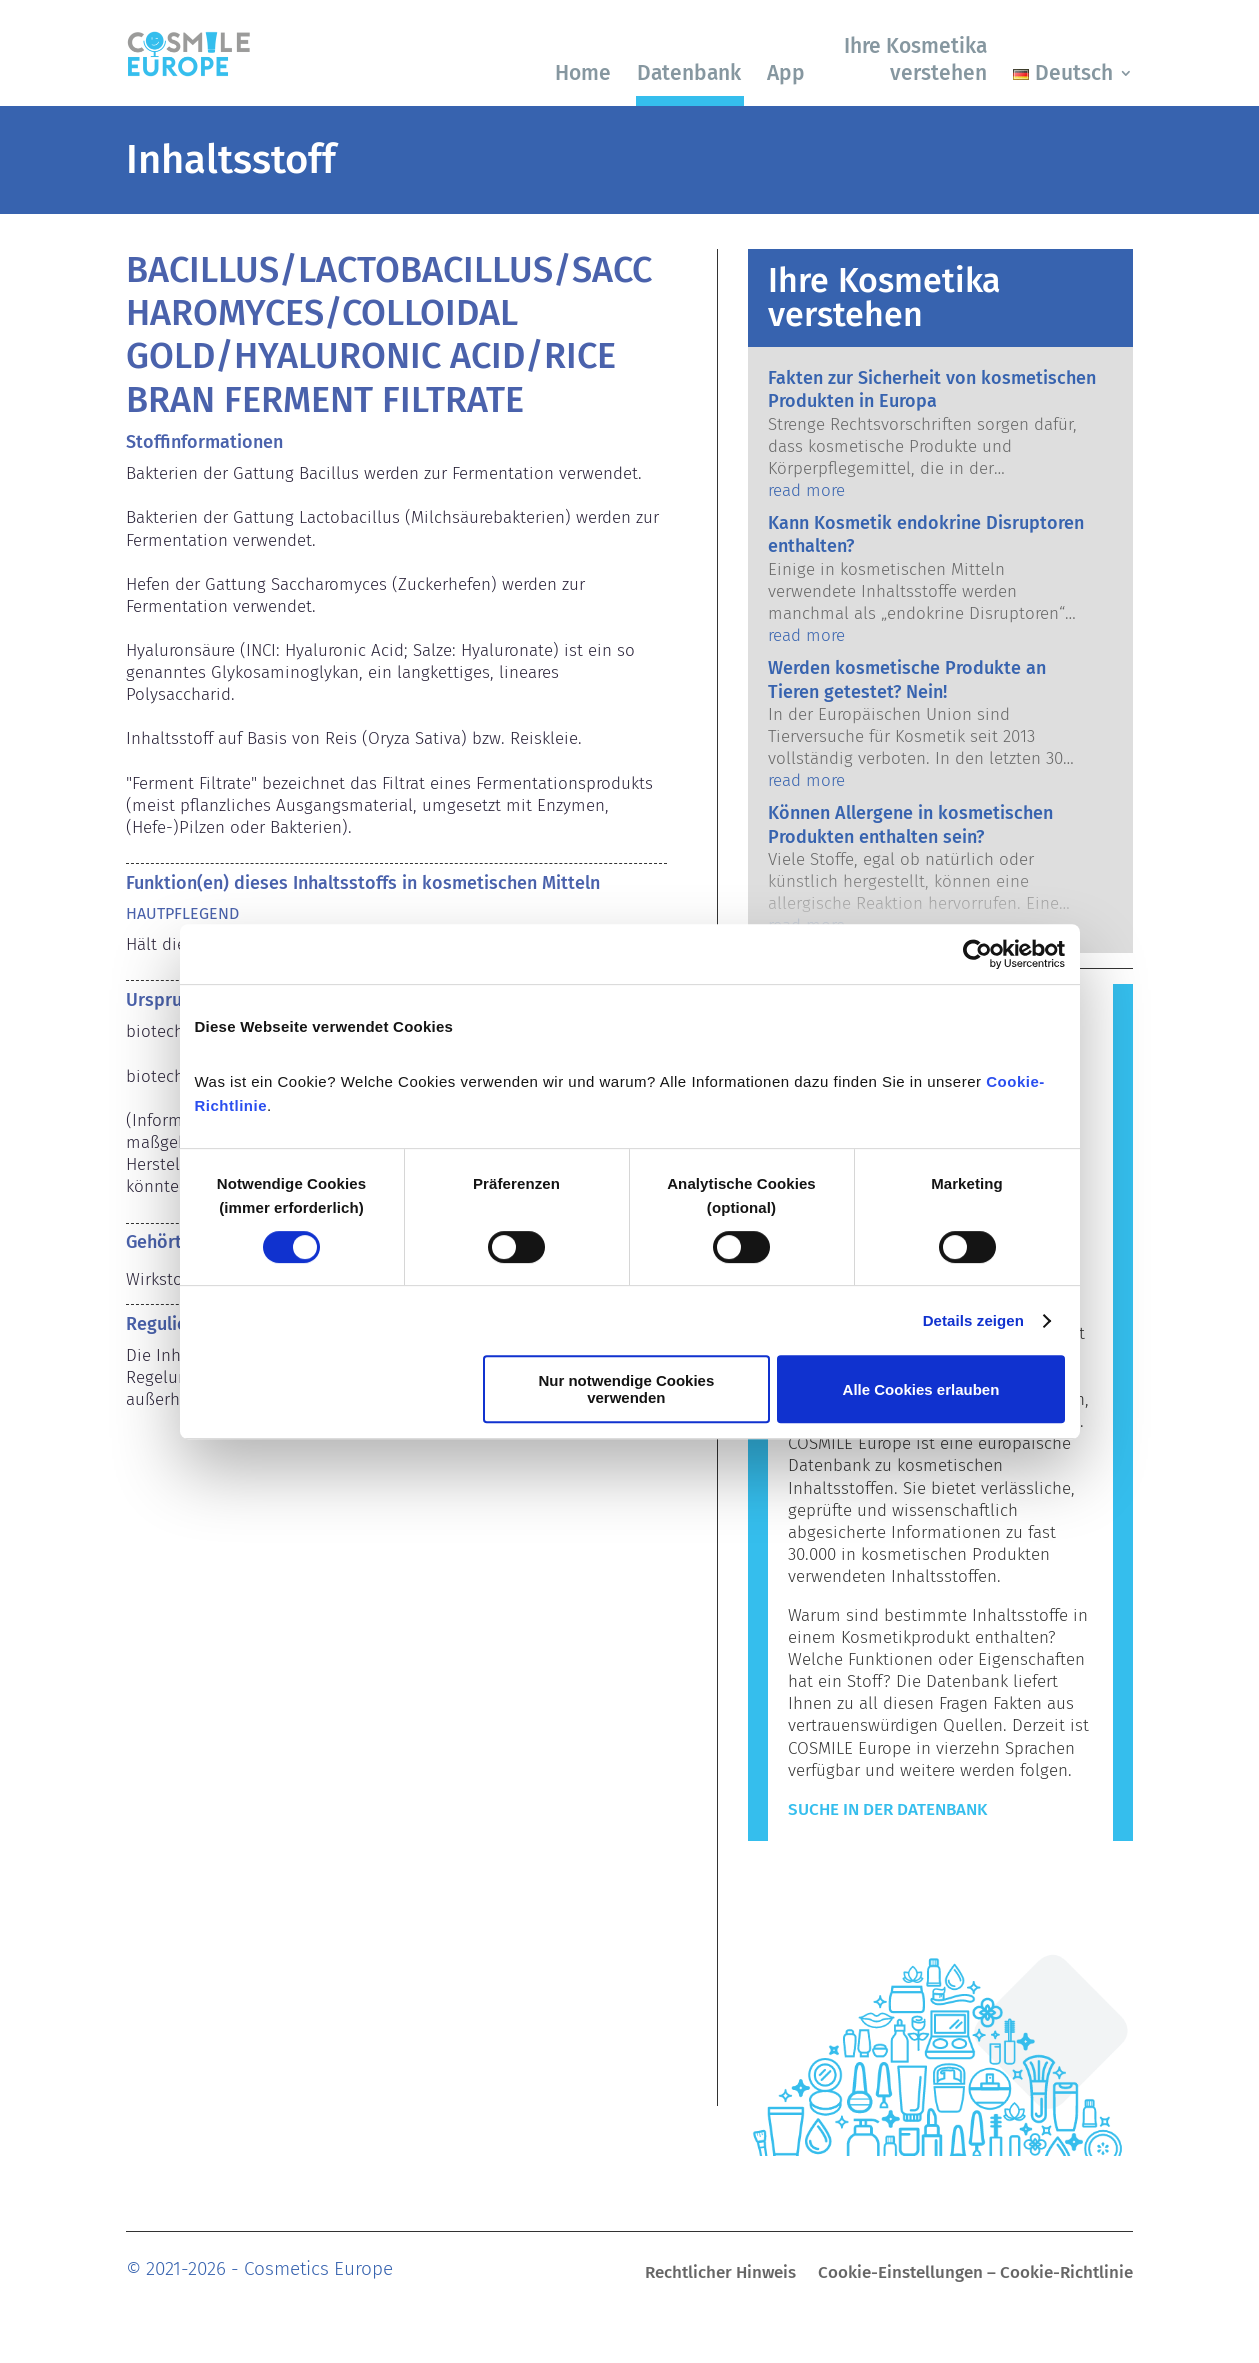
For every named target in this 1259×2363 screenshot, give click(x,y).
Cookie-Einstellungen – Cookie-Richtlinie (975, 2274)
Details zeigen (973, 1320)
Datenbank (689, 73)
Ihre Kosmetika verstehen (915, 59)
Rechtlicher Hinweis (720, 2274)
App (786, 73)
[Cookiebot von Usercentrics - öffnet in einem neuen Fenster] (977, 954)
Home (583, 73)
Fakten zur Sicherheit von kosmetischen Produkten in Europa (932, 389)
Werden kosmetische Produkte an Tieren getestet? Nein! (907, 679)
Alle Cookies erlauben (921, 1389)
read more (806, 490)
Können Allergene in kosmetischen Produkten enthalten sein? (910, 824)
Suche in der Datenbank (887, 1809)
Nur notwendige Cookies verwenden (626, 1389)
